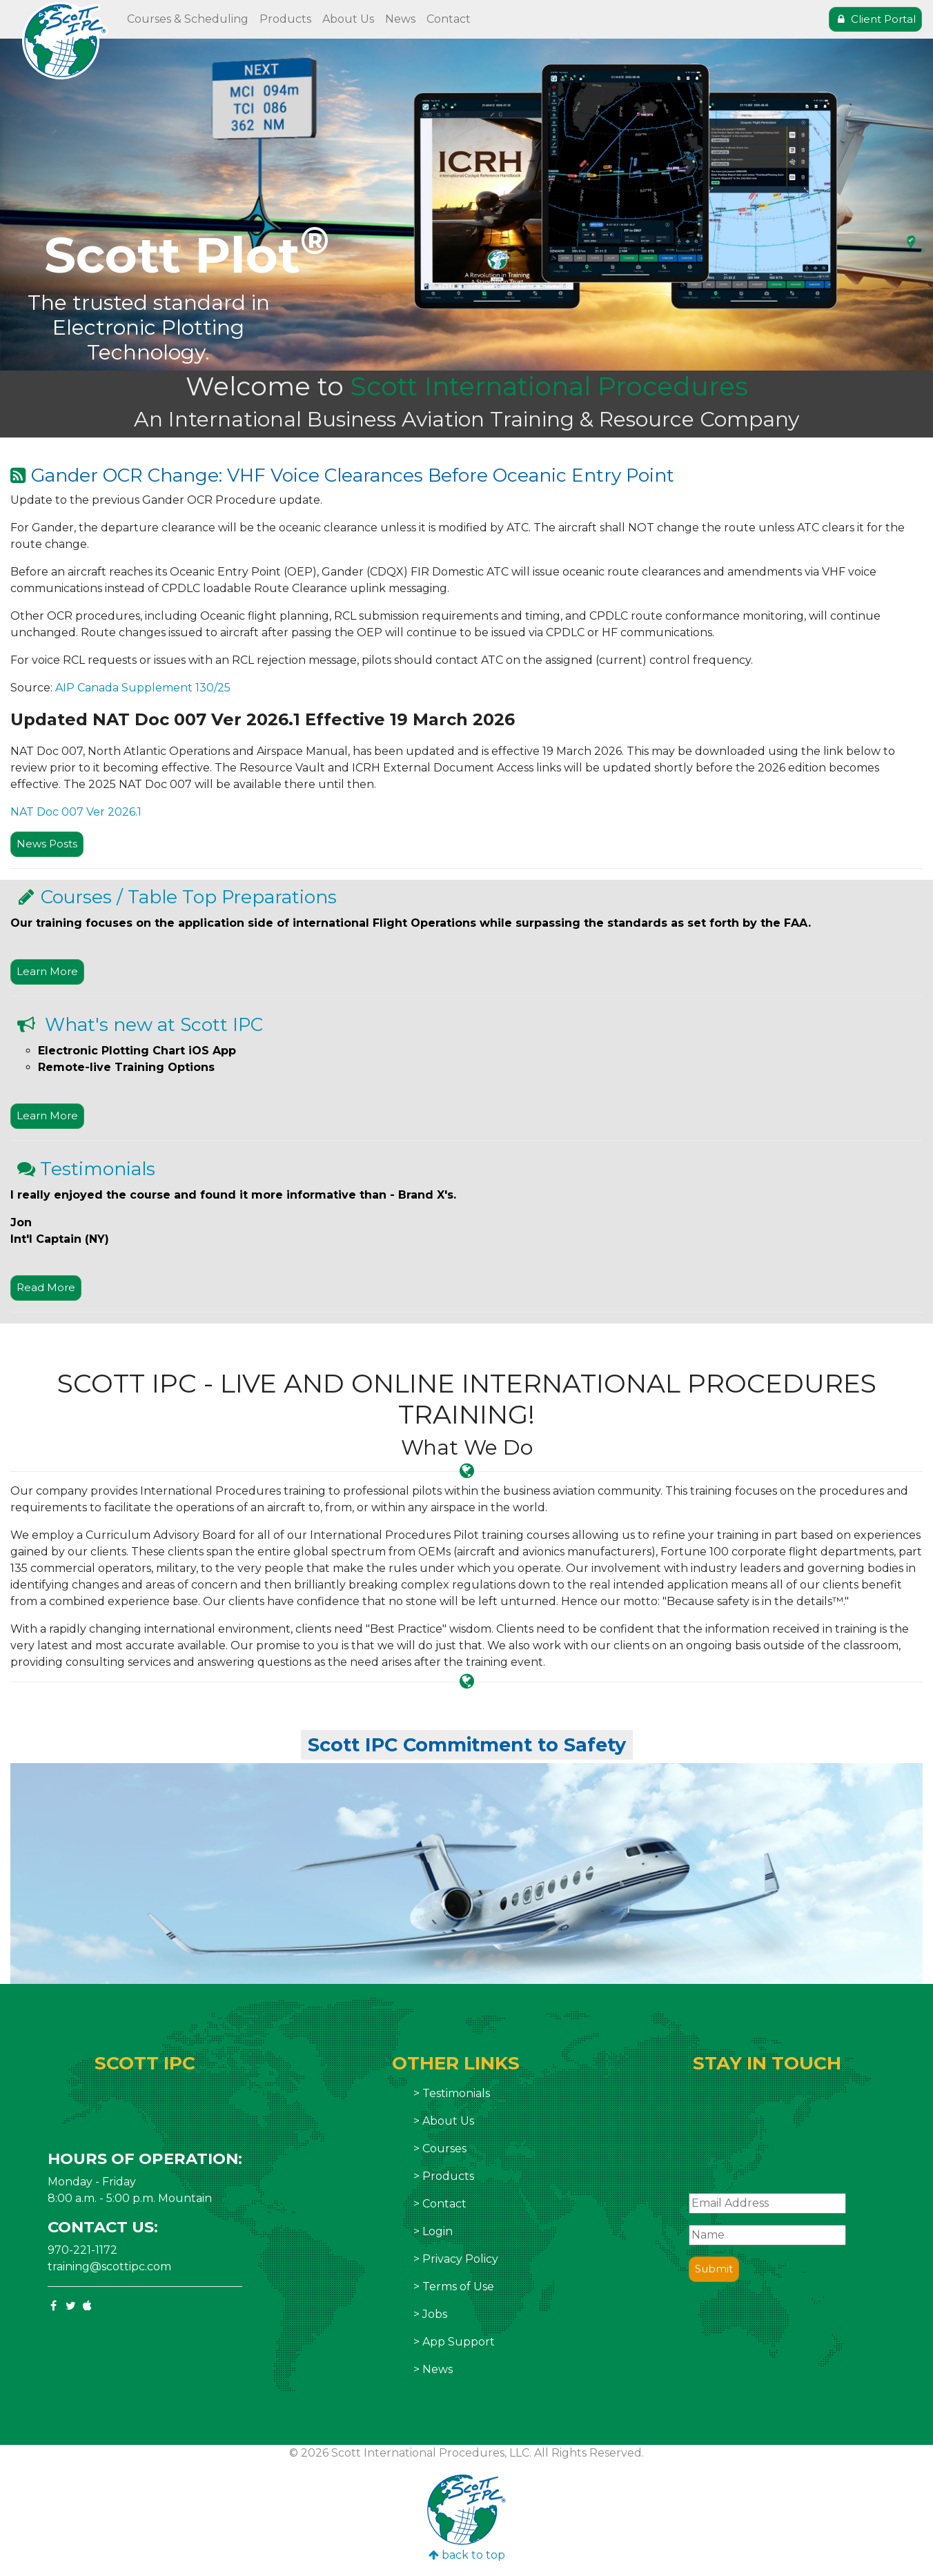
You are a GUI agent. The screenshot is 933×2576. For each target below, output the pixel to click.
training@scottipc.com (109, 2266)
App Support (458, 2341)
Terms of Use (458, 2286)
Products (285, 19)
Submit (714, 2268)
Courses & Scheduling (187, 19)
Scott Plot (186, 254)
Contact (448, 19)
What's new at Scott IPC (151, 1025)
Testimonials (97, 1169)
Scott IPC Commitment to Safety (467, 1744)
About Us (348, 19)
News (400, 19)
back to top (467, 2555)
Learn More (47, 971)
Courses (444, 2148)
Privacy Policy (460, 2258)
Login (437, 2231)
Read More (46, 1287)
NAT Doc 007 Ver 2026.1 (75, 811)
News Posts (47, 843)
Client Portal (875, 19)
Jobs (434, 2314)
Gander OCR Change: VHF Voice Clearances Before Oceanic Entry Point (352, 475)
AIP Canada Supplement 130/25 (142, 687)
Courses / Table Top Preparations (189, 897)
